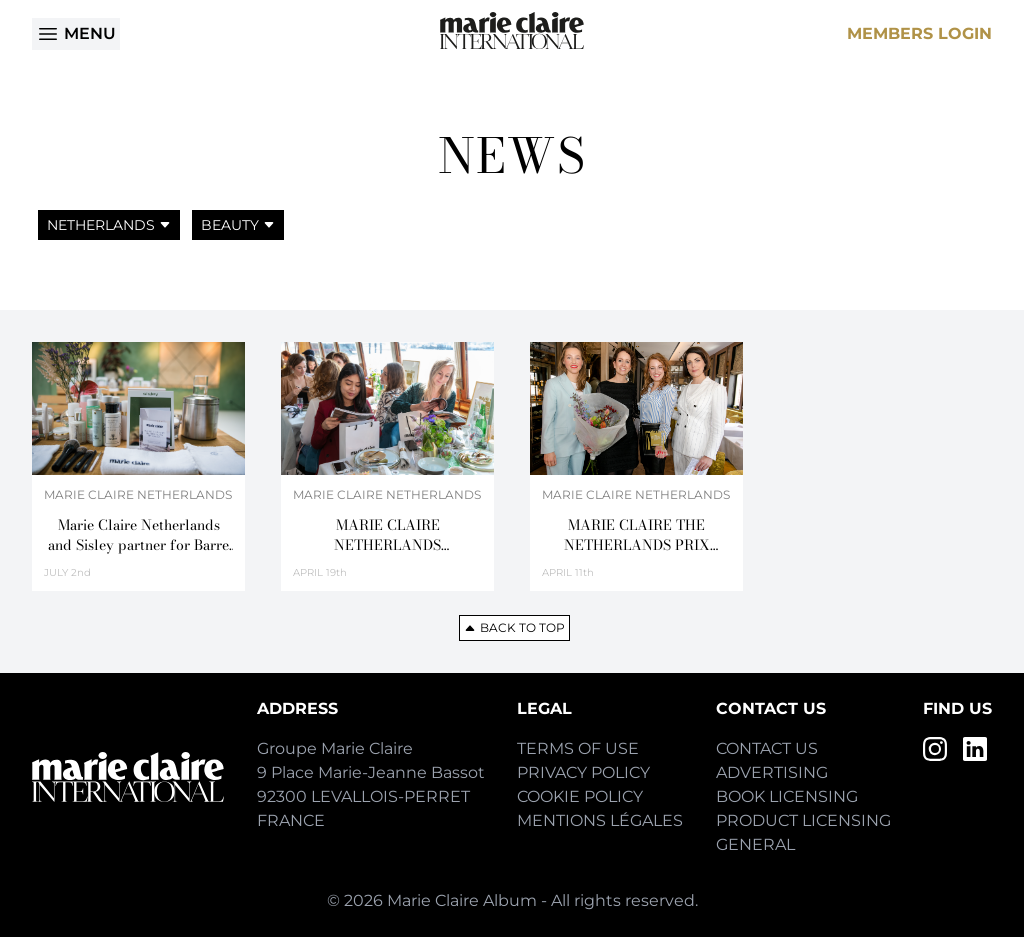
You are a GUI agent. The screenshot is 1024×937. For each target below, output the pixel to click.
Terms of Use (578, 748)
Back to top (514, 627)
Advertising (772, 772)
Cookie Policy (580, 796)
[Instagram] (935, 749)
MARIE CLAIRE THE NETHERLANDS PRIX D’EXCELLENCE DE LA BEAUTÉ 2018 (636, 535)
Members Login (919, 33)
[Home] (512, 30)
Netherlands (109, 225)
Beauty (238, 225)
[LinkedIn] (975, 749)
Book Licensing (787, 796)
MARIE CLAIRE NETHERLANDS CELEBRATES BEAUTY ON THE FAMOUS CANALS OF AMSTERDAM (388, 535)
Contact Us (767, 748)
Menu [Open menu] (76, 34)
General (755, 844)
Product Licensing (803, 820)
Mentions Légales (600, 820)
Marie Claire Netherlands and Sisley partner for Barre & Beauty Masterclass (138, 535)
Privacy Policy (583, 772)
